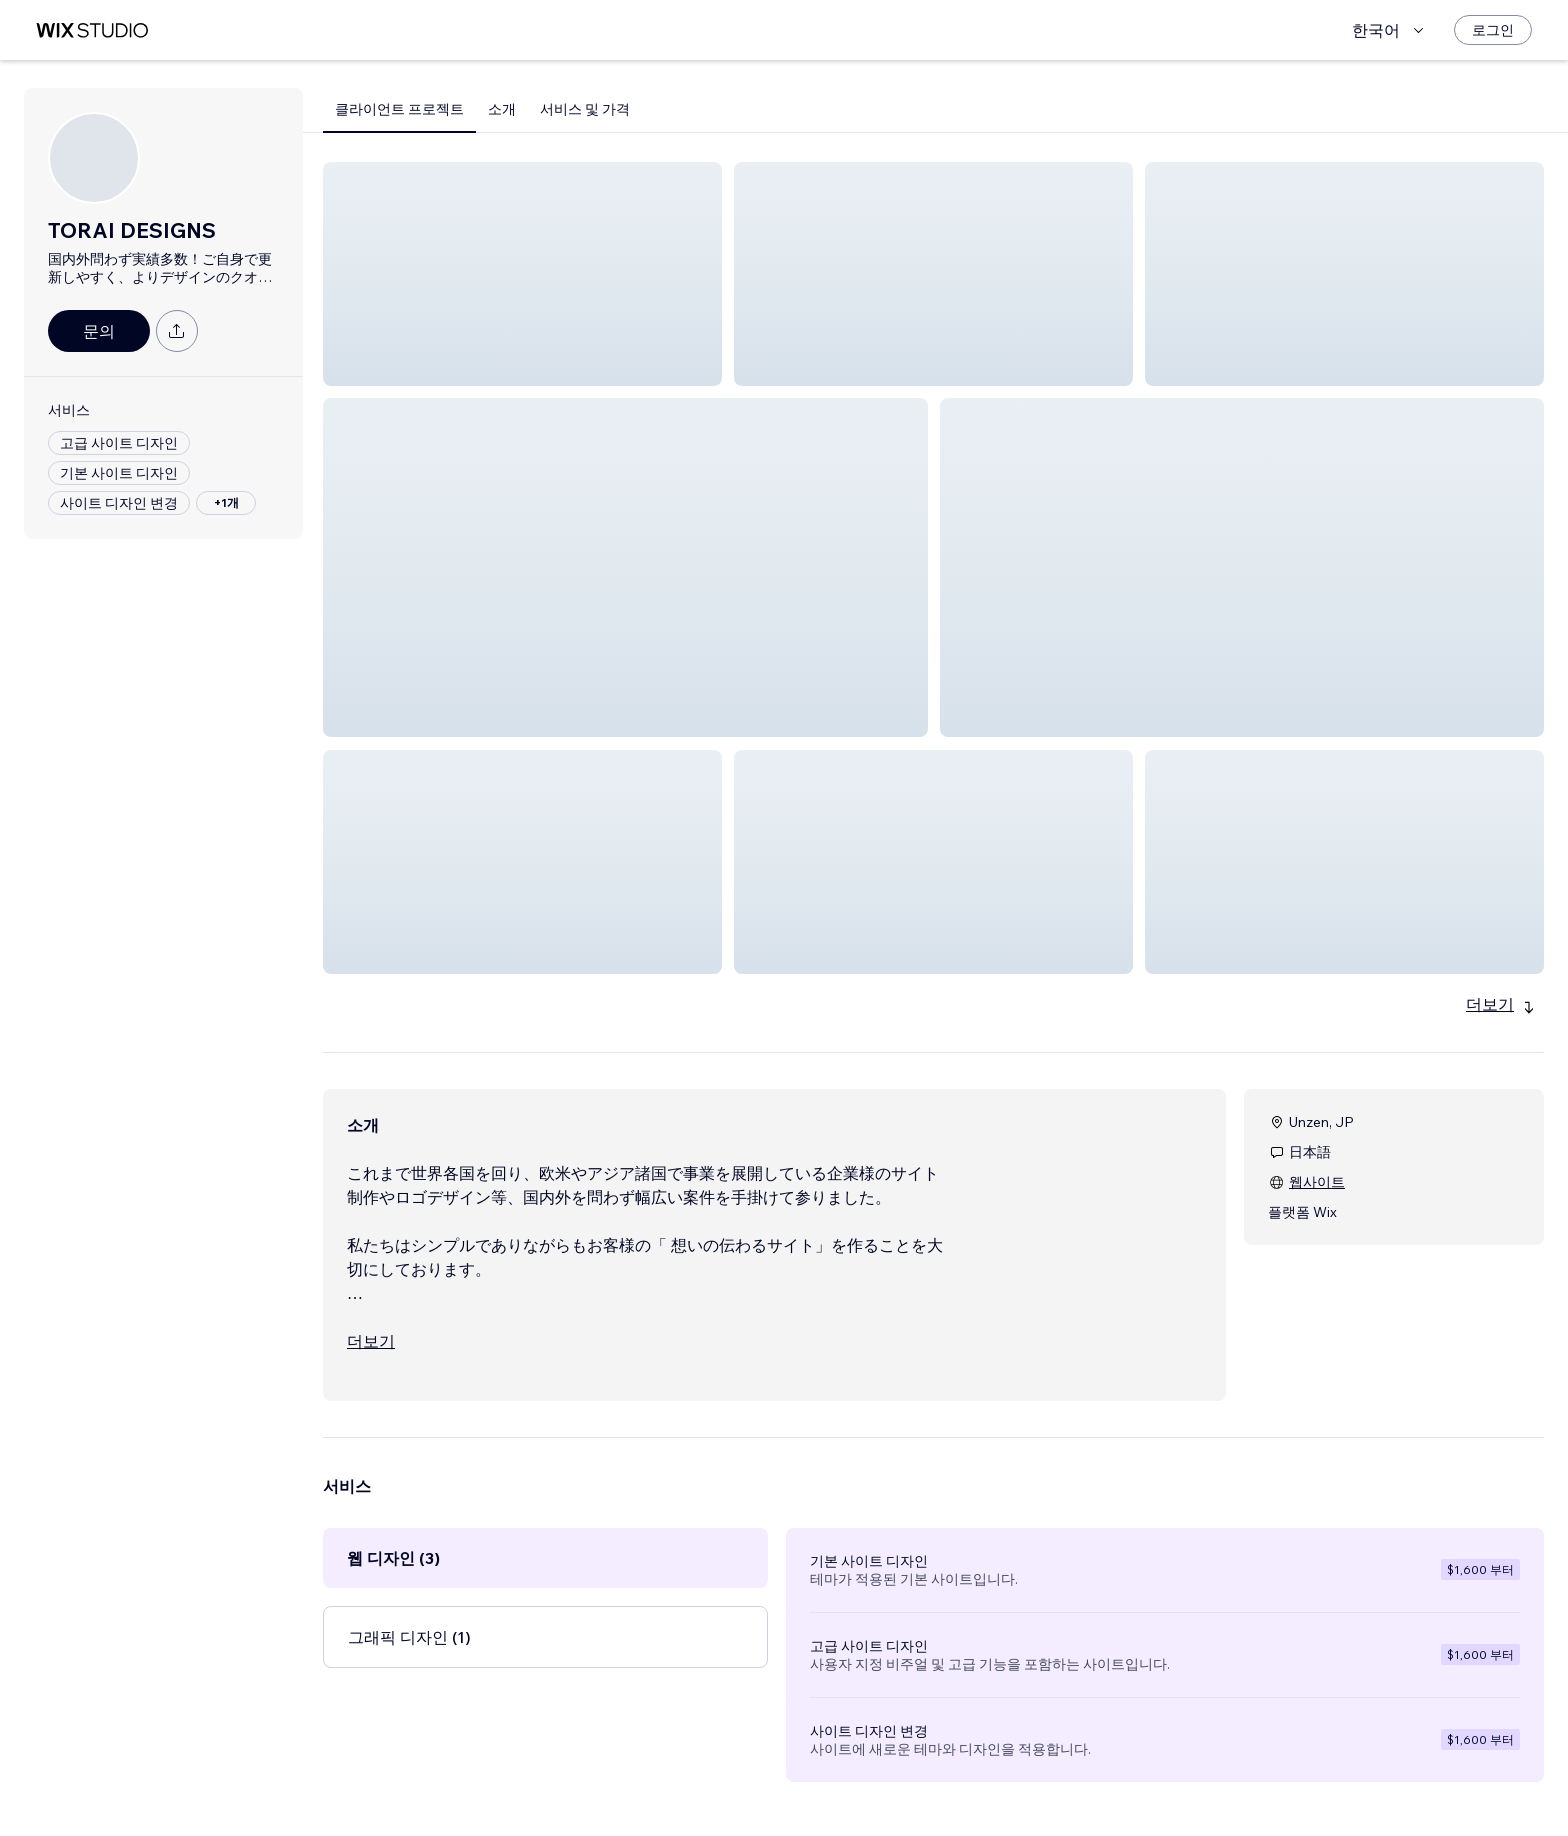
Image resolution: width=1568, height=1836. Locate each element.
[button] (522, 274)
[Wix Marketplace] (92, 30)
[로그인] (1493, 30)
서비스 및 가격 (585, 109)
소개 (502, 109)
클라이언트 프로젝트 (399, 109)
